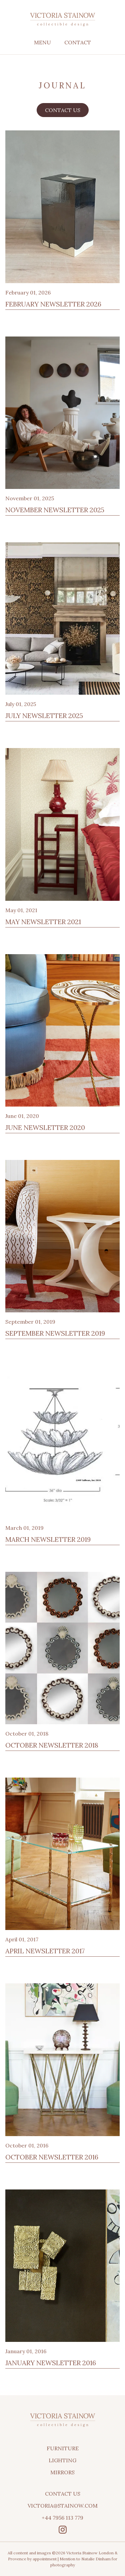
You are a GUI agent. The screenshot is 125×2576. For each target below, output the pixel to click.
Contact (77, 42)
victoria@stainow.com (63, 2505)
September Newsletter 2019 (55, 1333)
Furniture (63, 2448)
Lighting (62, 2460)
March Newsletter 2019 (48, 1539)
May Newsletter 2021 (43, 921)
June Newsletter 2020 (45, 1127)
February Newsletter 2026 (53, 304)
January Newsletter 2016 (50, 2363)
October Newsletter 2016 (51, 2157)
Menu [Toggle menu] (42, 42)
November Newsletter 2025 (54, 510)
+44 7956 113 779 (62, 2517)
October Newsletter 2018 (51, 1745)
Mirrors (62, 2472)
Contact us (62, 110)
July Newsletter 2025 (44, 715)
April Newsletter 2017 (45, 1951)
